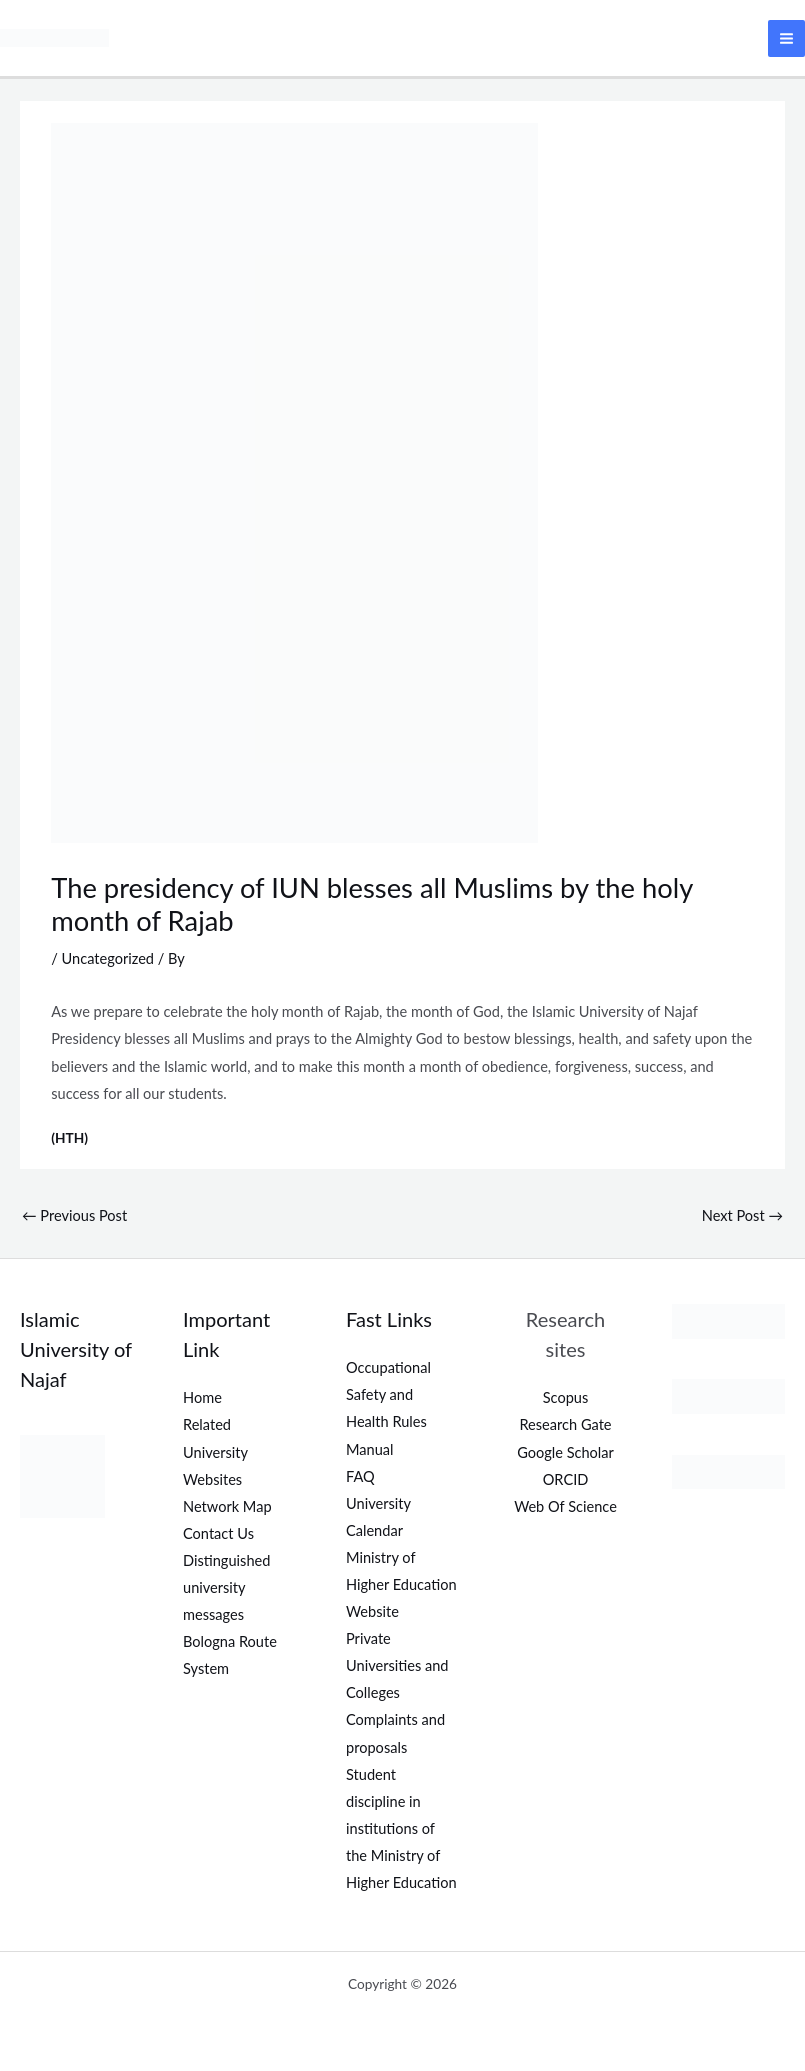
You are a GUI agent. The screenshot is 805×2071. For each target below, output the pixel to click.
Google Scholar (565, 1450)
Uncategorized (108, 957)
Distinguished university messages (226, 1585)
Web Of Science (565, 1504)
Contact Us (218, 1531)
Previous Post (74, 1214)
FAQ (360, 1474)
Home (202, 1396)
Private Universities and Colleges (397, 1664)
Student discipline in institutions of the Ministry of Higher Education (401, 1826)
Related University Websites (215, 1450)
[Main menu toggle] (786, 37)
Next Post (742, 1214)
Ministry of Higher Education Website (401, 1582)
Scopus (566, 1396)
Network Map (227, 1504)
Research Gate (565, 1423)
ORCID (566, 1477)
